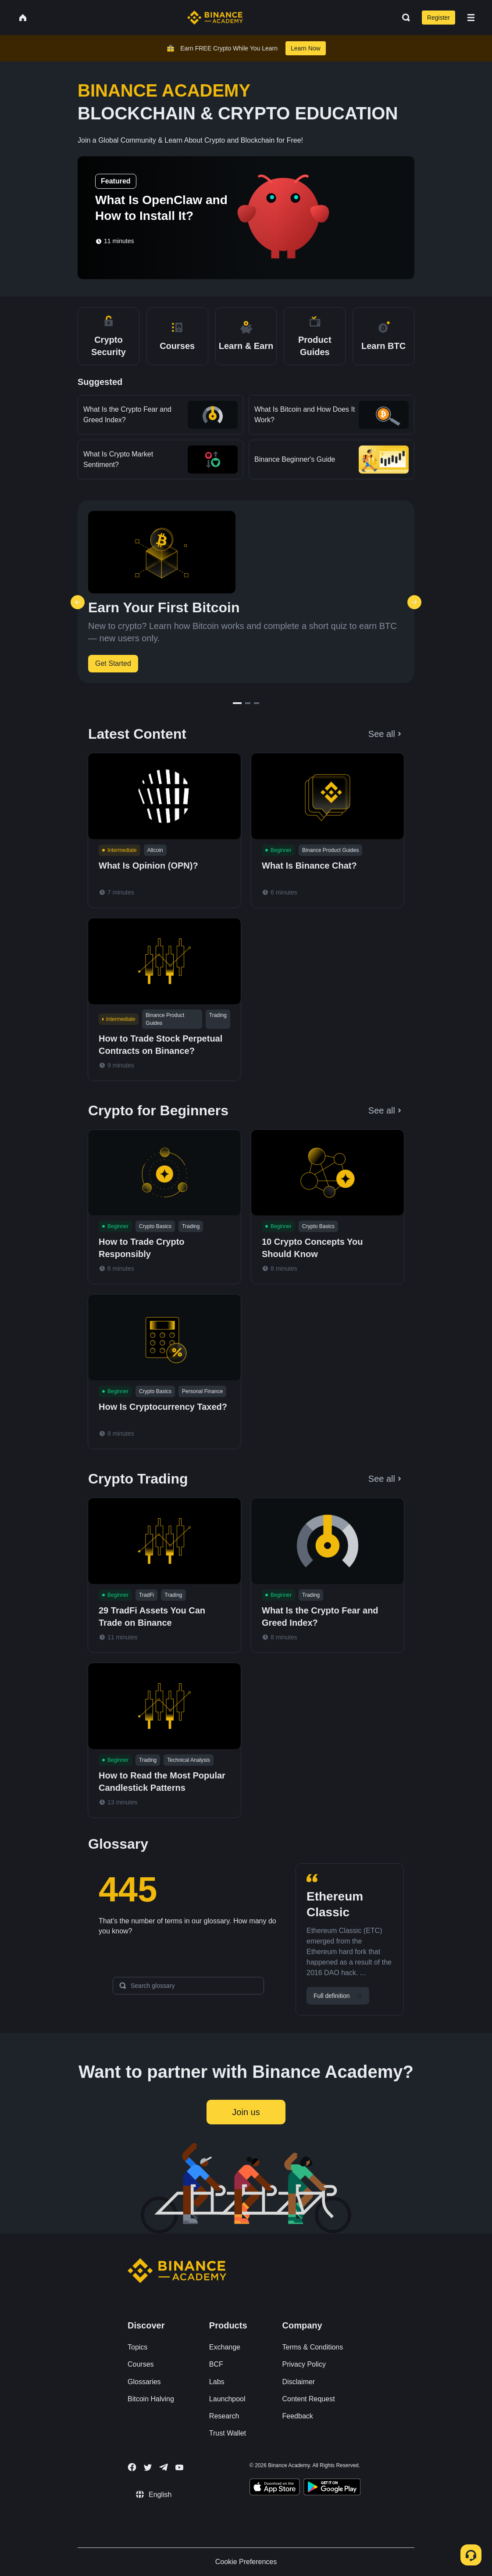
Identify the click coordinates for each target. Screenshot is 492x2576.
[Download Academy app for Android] (331, 2488)
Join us (246, 2112)
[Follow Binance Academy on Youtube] (179, 2467)
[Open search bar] (403, 17)
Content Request (308, 2399)
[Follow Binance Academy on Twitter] (147, 2467)
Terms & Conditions (312, 2347)
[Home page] (215, 18)
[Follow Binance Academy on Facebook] (132, 2467)
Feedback (297, 2416)
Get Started (113, 663)
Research (224, 2416)
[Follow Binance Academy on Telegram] (163, 2467)
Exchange (224, 2347)
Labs (217, 2382)
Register (438, 17)
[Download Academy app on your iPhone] (275, 2488)
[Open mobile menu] (470, 17)
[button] (471, 17)
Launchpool (227, 2399)
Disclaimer (298, 2382)
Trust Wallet (227, 2433)
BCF (216, 2364)
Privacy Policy (304, 2364)
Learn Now (306, 48)
